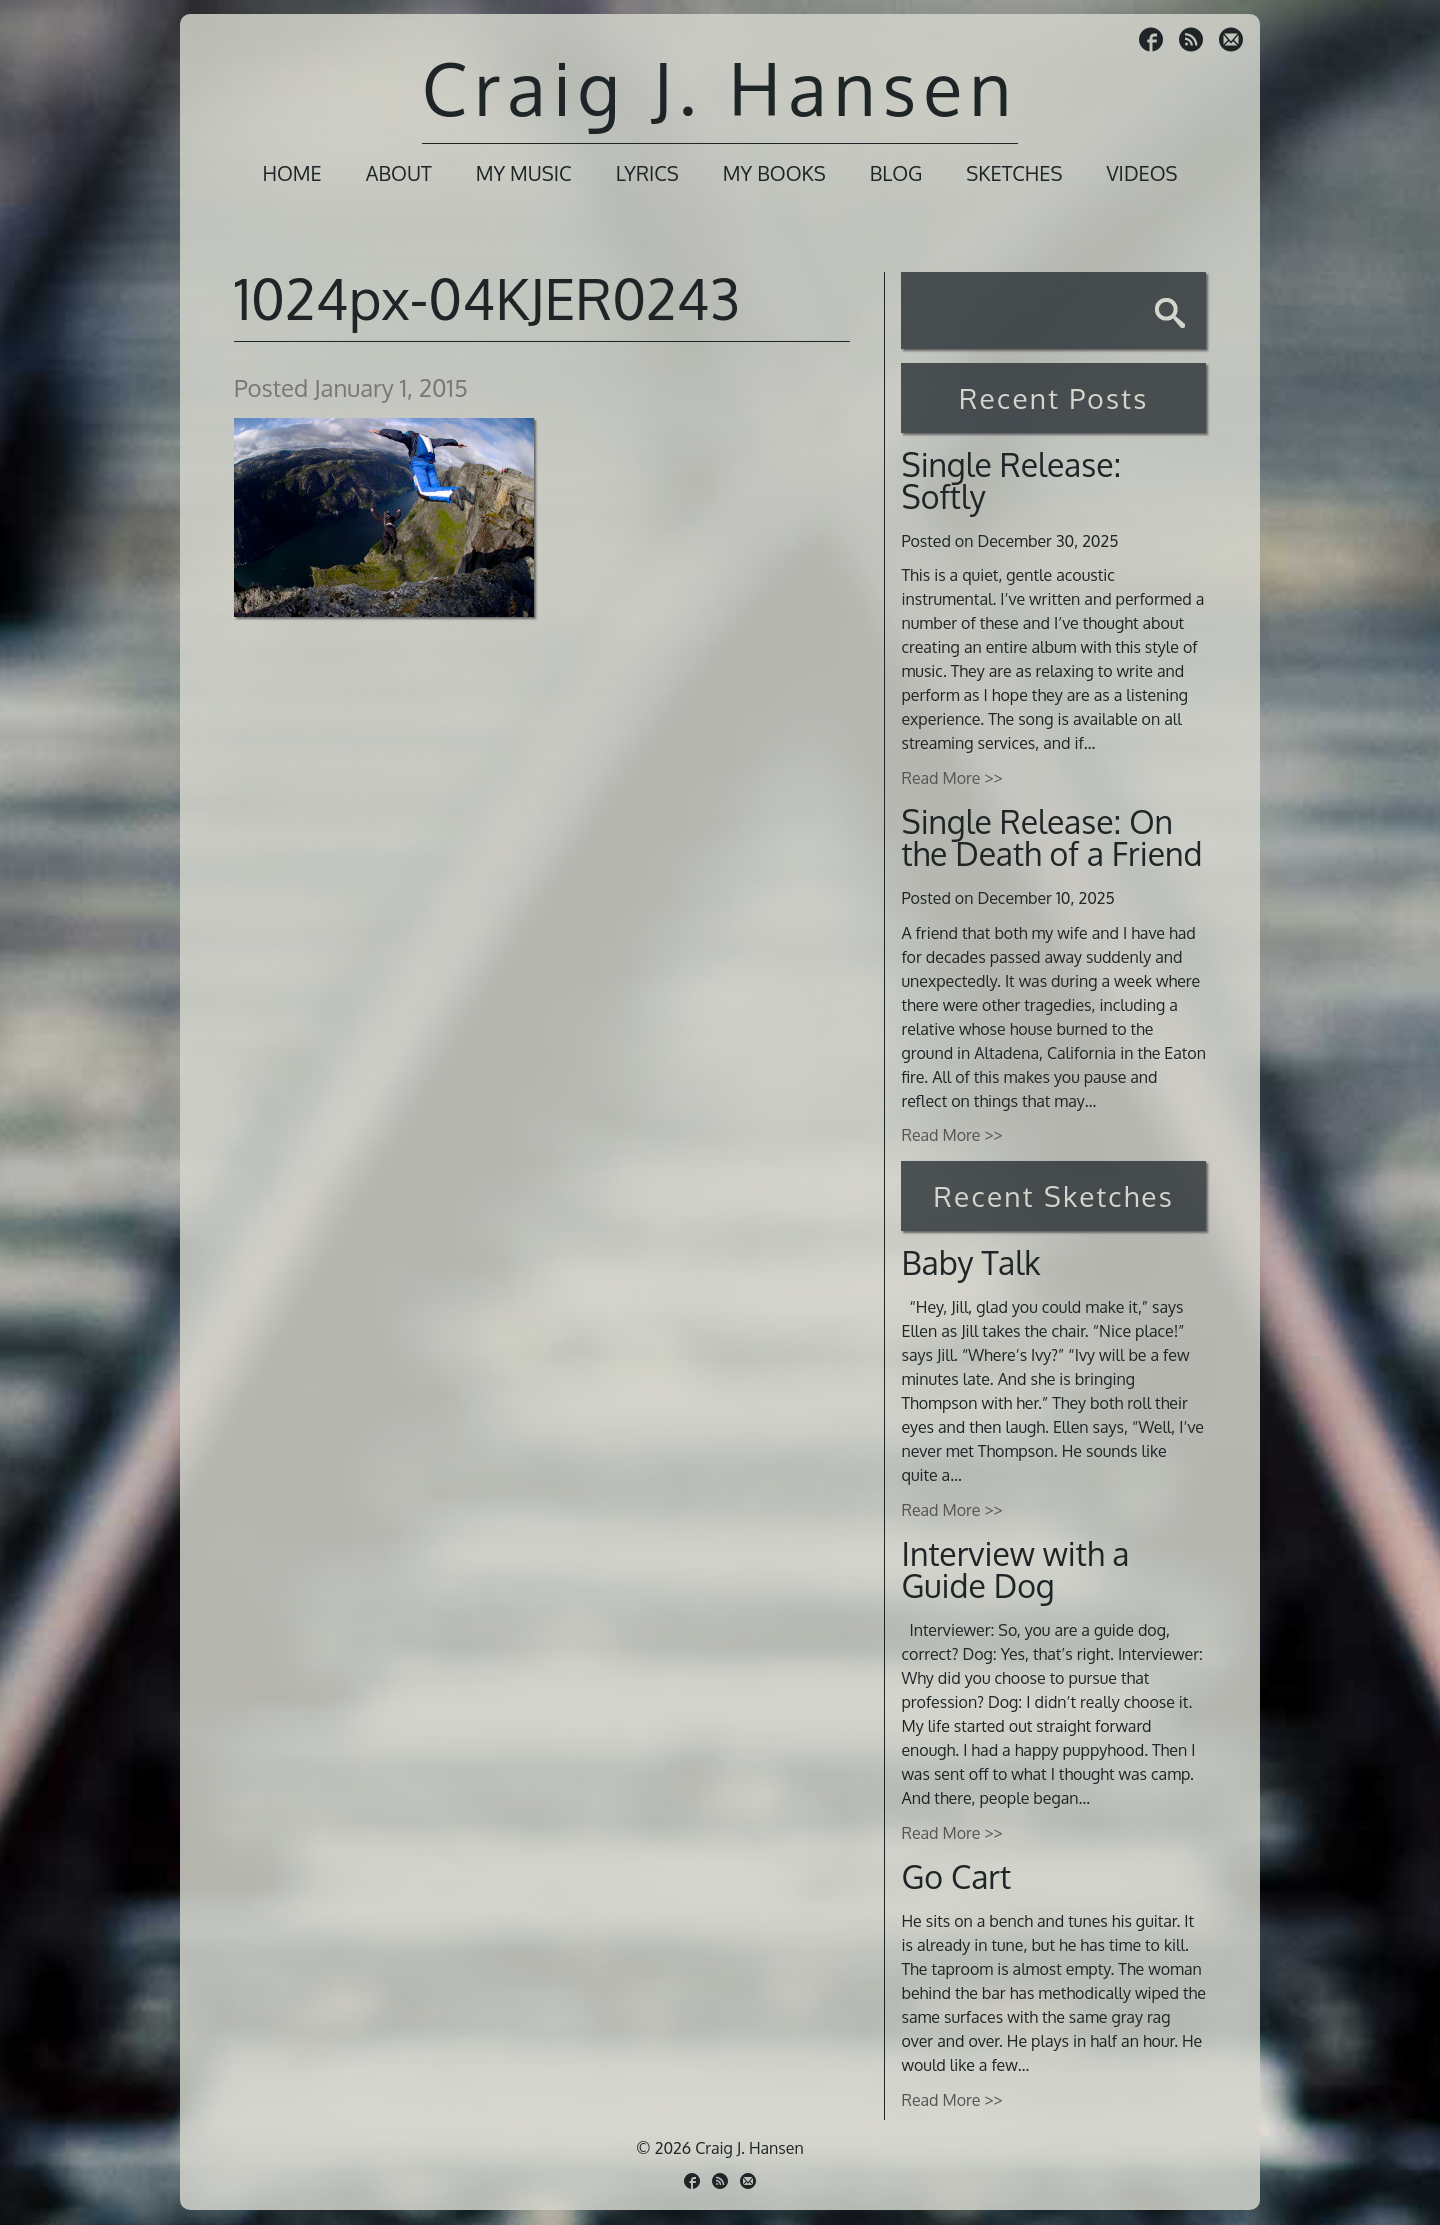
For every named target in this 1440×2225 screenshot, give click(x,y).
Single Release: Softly (1011, 480)
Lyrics (647, 173)
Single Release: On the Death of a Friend (1051, 837)
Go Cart (956, 1876)
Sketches (1014, 173)
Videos (1141, 173)
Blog (896, 173)
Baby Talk (970, 1262)
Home (291, 173)
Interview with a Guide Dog (1015, 1569)
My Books (774, 173)
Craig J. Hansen (720, 87)
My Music (524, 173)
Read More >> (951, 778)
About (399, 173)
